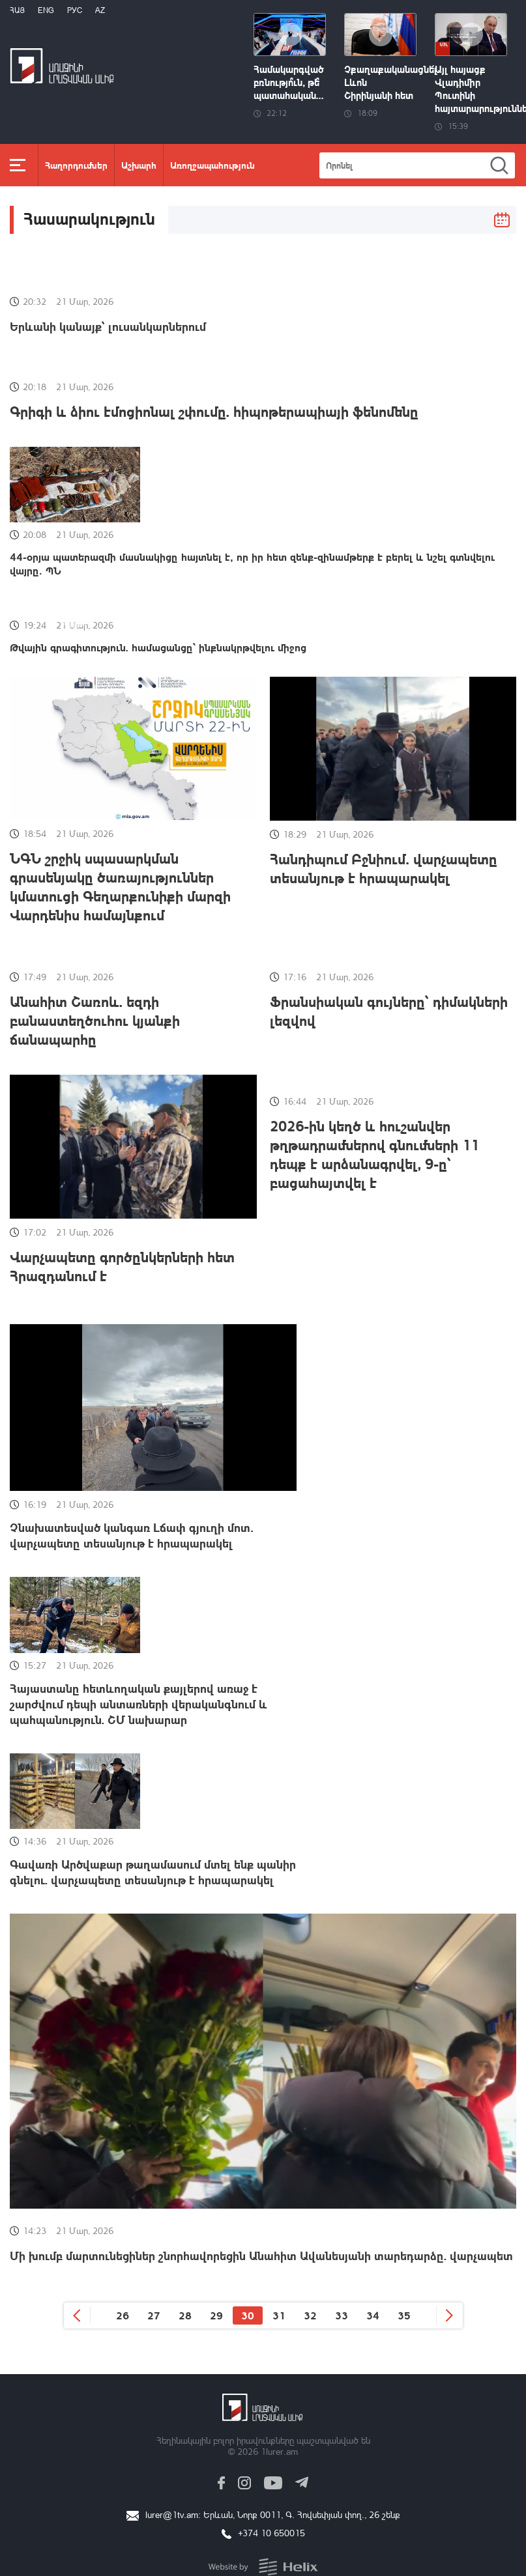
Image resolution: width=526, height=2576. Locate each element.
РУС (74, 10)
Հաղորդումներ (76, 165)
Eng (46, 10)
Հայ (17, 10)
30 (247, 2315)
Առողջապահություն (212, 165)
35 (404, 2315)
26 (122, 2315)
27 (153, 2315)
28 (185, 2315)
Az (100, 10)
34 (372, 2315)
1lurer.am (279, 2451)
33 (341, 2315)
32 (310, 2315)
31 (278, 2315)
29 (216, 2315)
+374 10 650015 (271, 2532)
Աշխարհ (138, 165)
